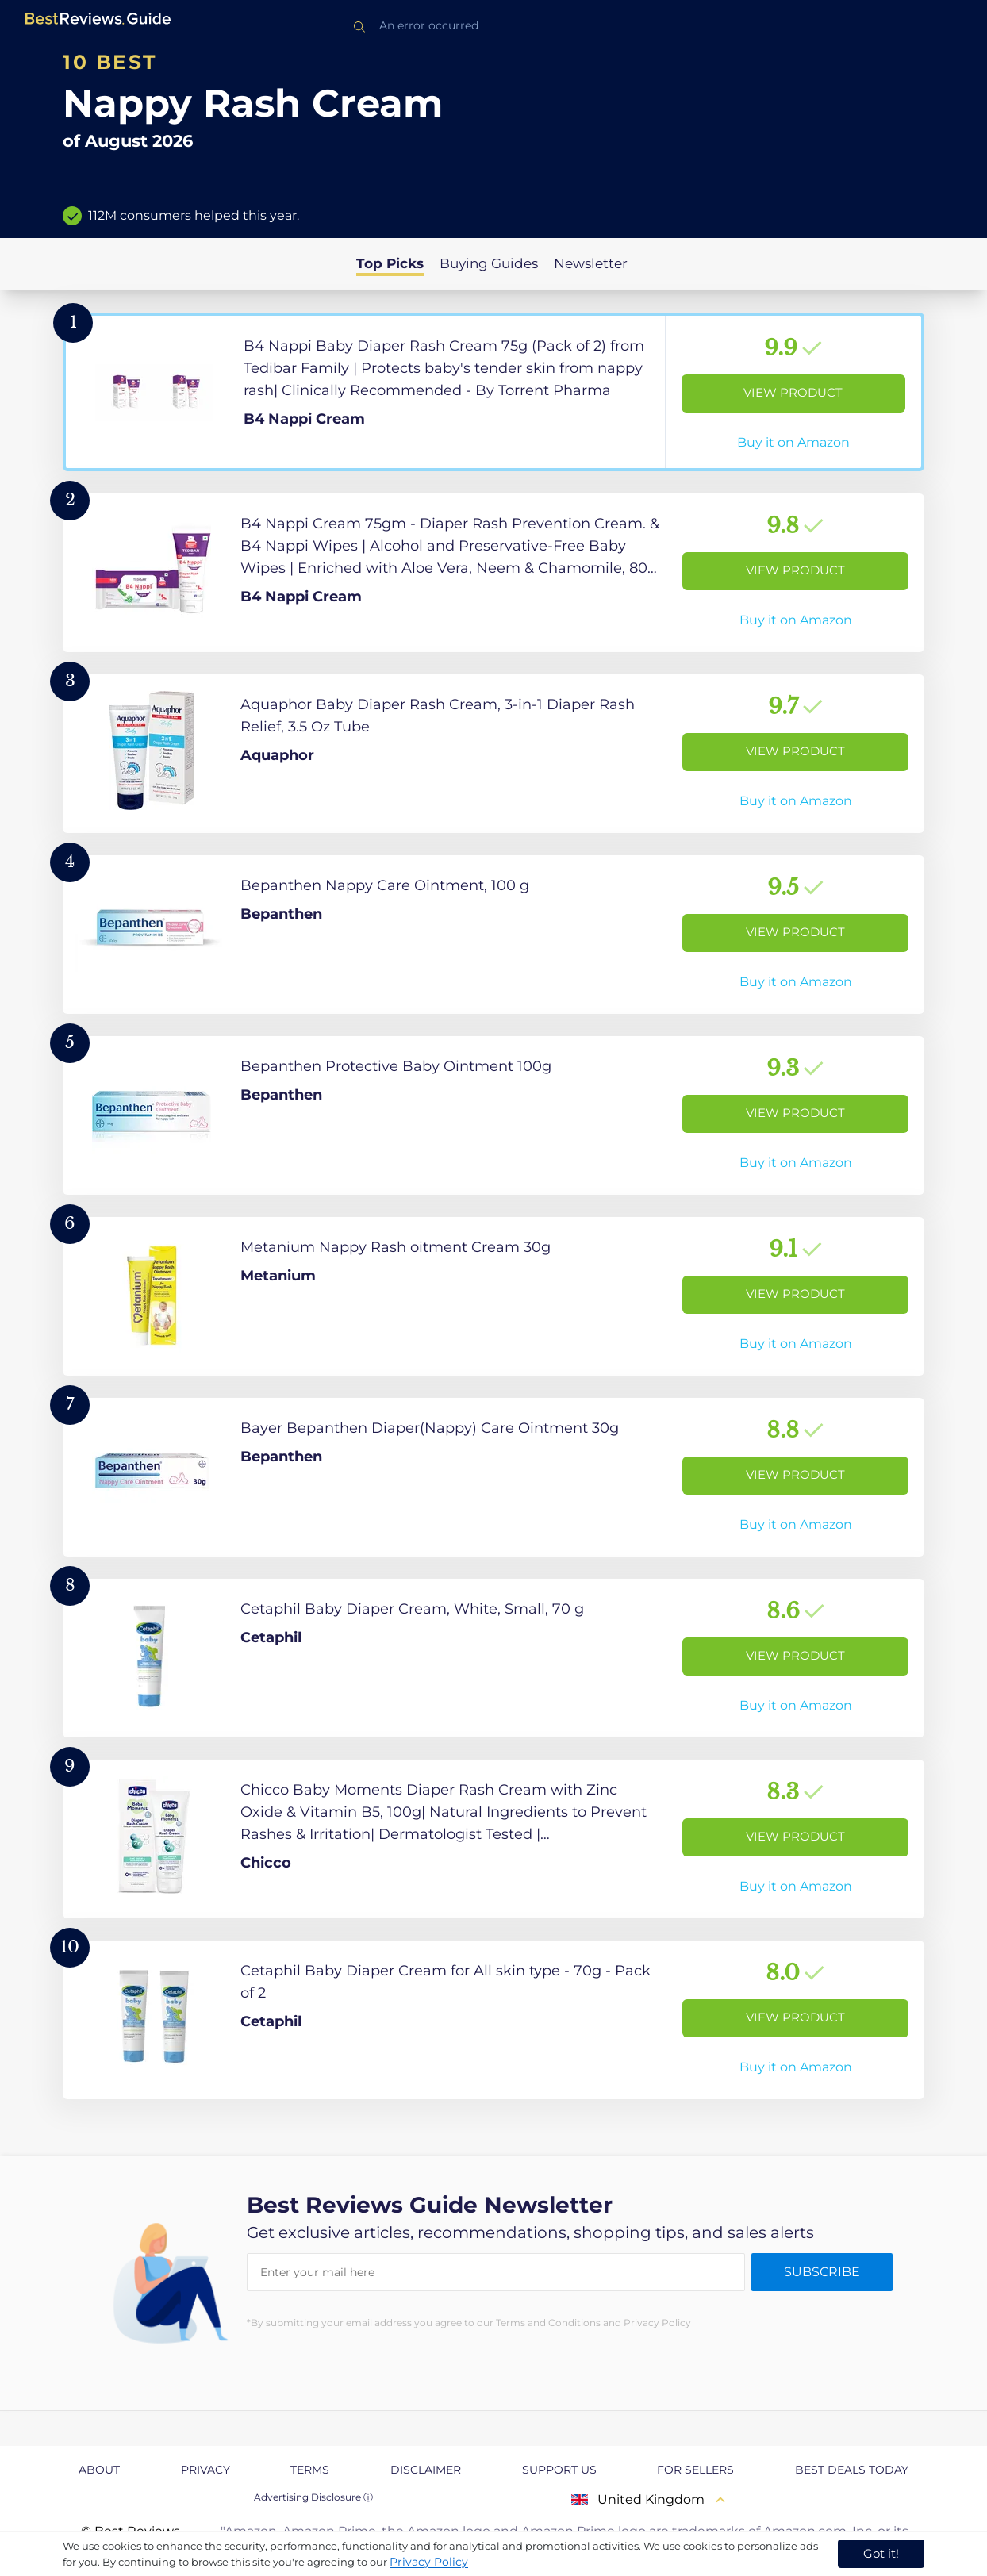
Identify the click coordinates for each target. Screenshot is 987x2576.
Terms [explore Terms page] (309, 2470)
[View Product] (493, 392)
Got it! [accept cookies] (881, 2553)
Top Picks (390, 263)
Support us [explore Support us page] (559, 2470)
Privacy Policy (429, 2562)
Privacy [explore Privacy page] (205, 2470)
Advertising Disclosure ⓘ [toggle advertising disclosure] (313, 2497)
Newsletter (591, 263)
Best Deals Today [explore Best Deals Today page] (851, 2470)
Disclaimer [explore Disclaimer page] (425, 2470)
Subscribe (822, 2271)
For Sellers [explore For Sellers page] (695, 2470)
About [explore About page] (99, 2470)
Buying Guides (489, 263)
